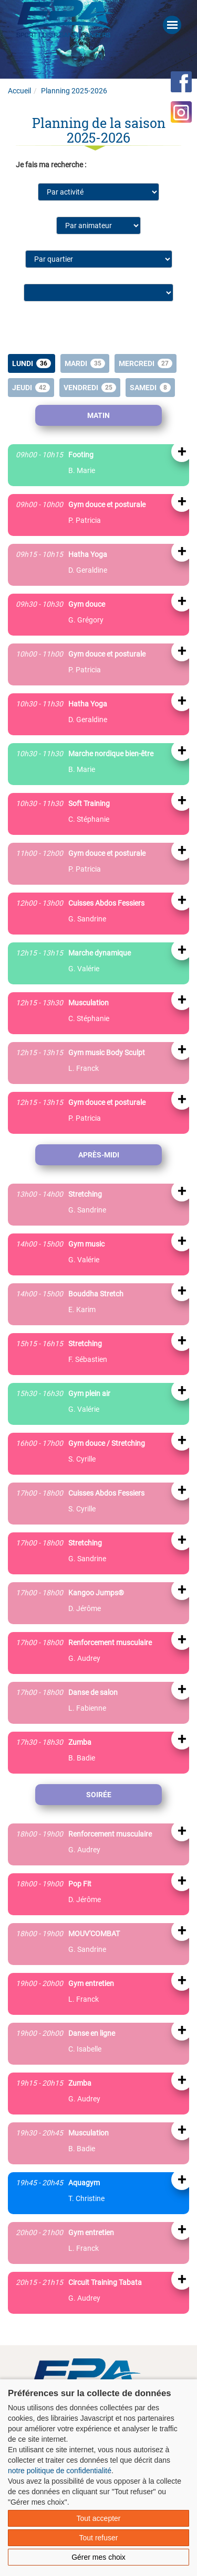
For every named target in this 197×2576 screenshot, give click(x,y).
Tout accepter (98, 2518)
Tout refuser (98, 2538)
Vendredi (90, 387)
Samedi (150, 387)
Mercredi (145, 363)
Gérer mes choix (98, 2557)
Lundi (31, 363)
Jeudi (31, 387)
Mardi (85, 363)
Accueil (19, 91)
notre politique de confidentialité (59, 2470)
